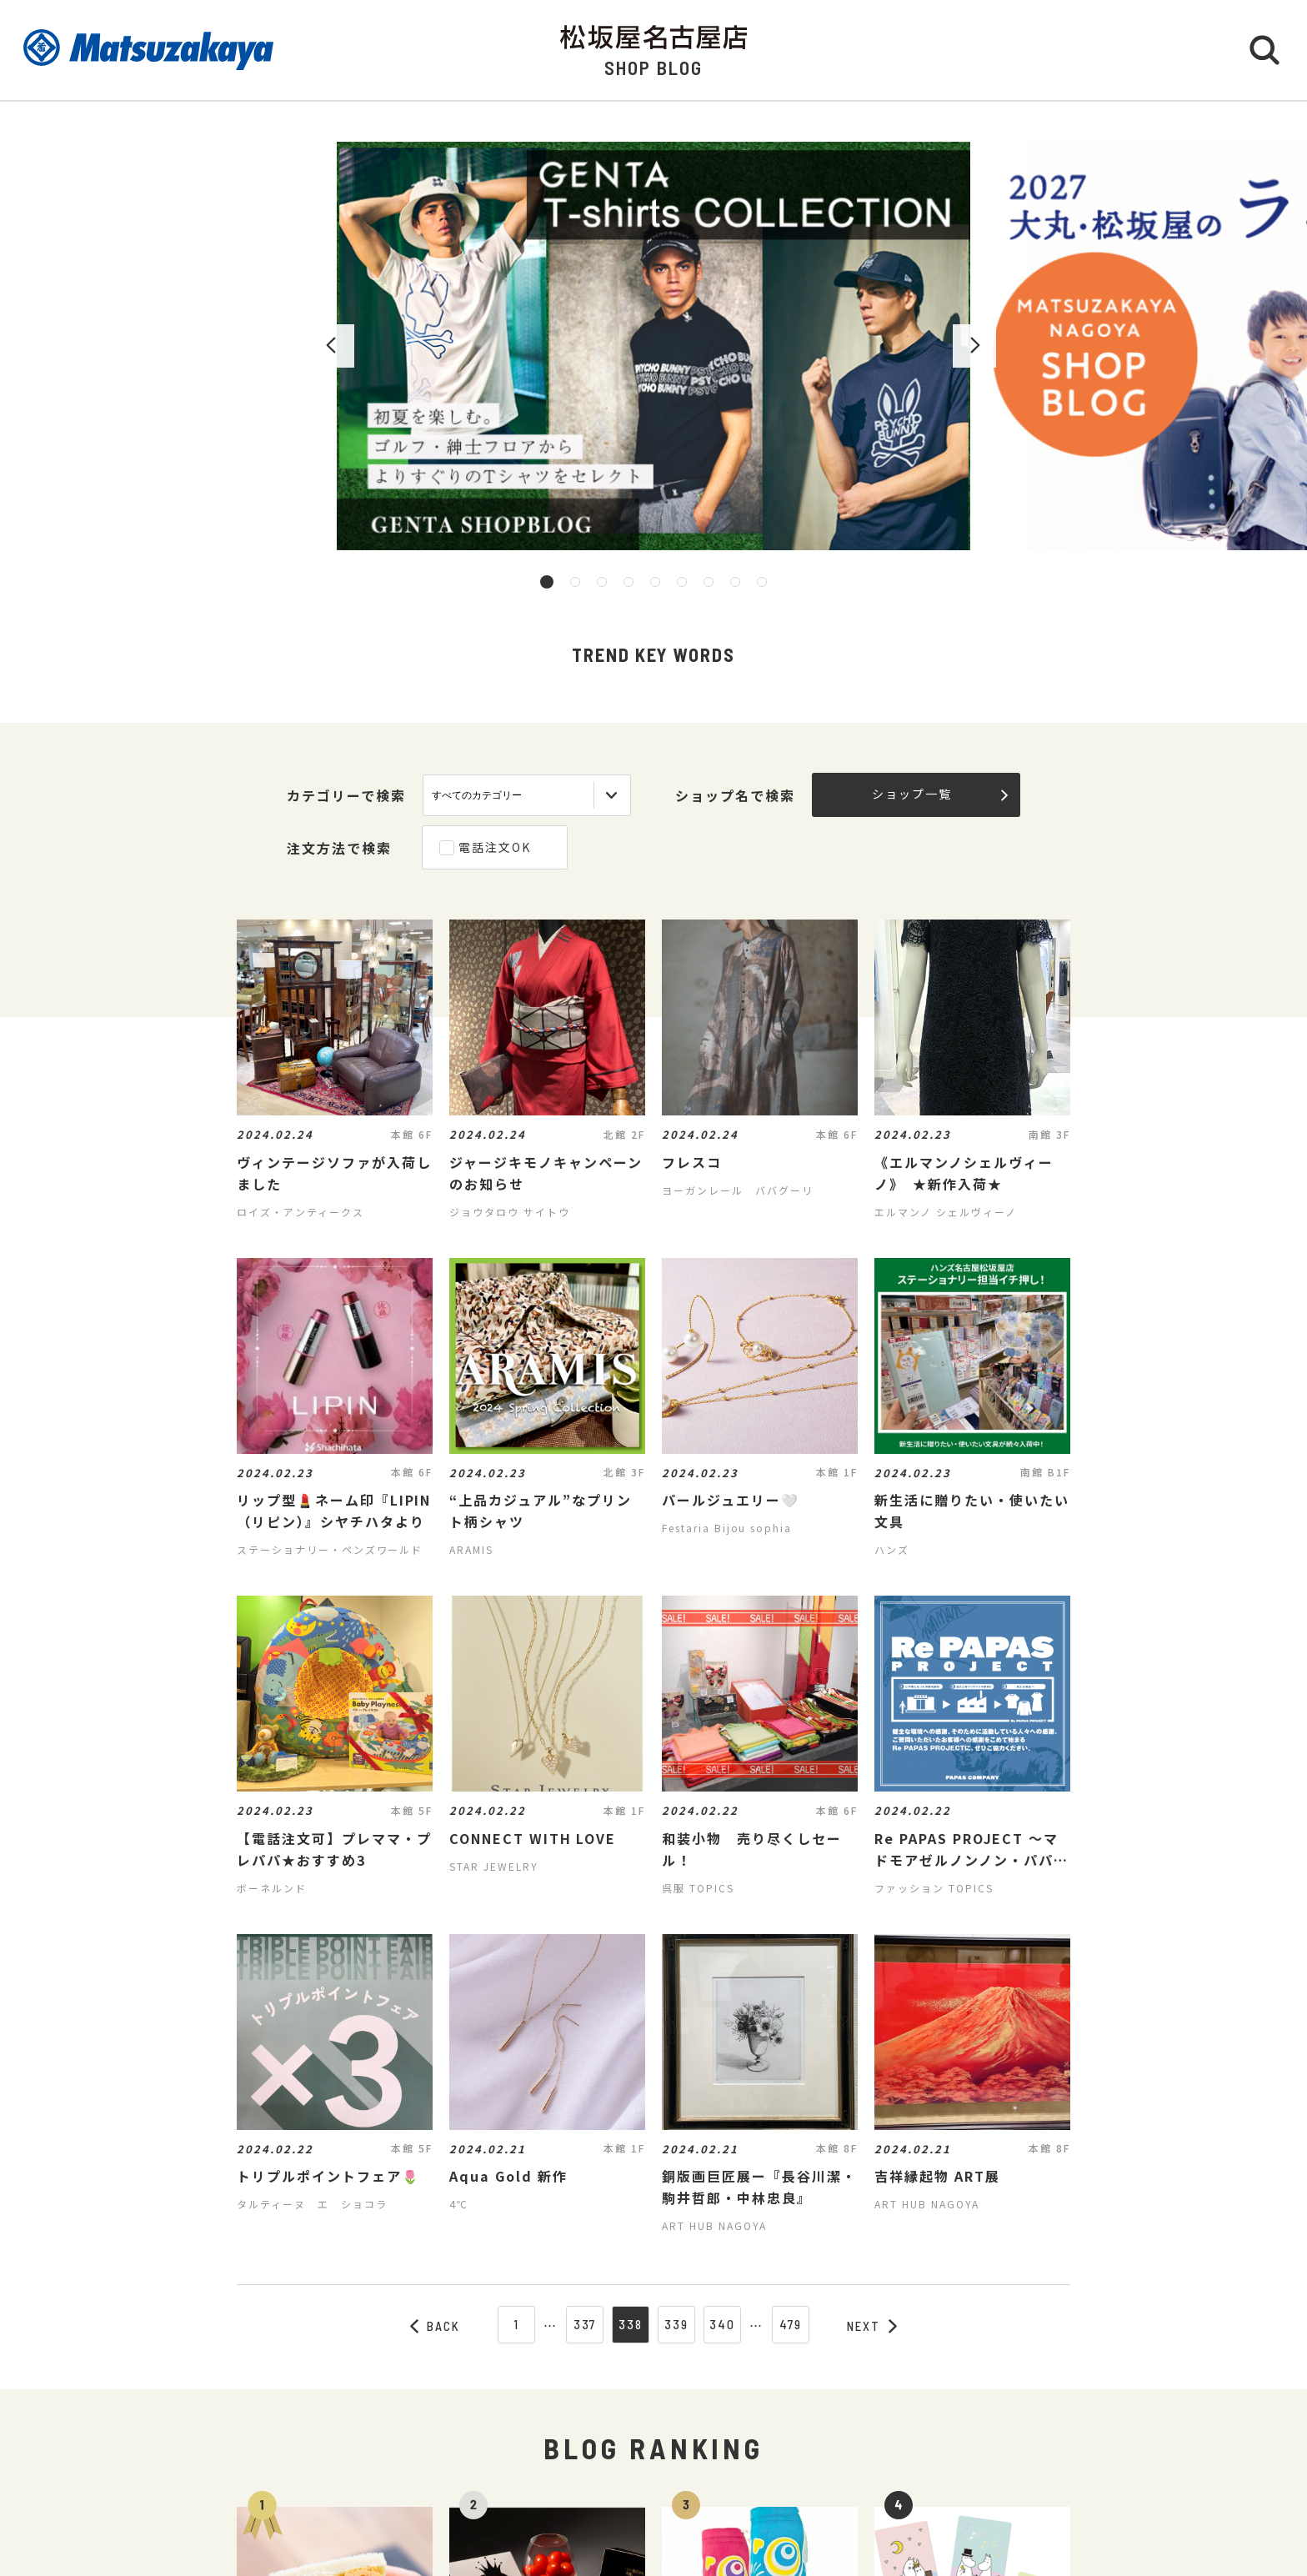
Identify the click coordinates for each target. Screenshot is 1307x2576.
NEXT (872, 2325)
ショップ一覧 (940, 793)
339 (676, 2324)
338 (630, 2324)
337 (585, 2324)
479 (790, 2324)
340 (722, 2324)
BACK (435, 2325)
